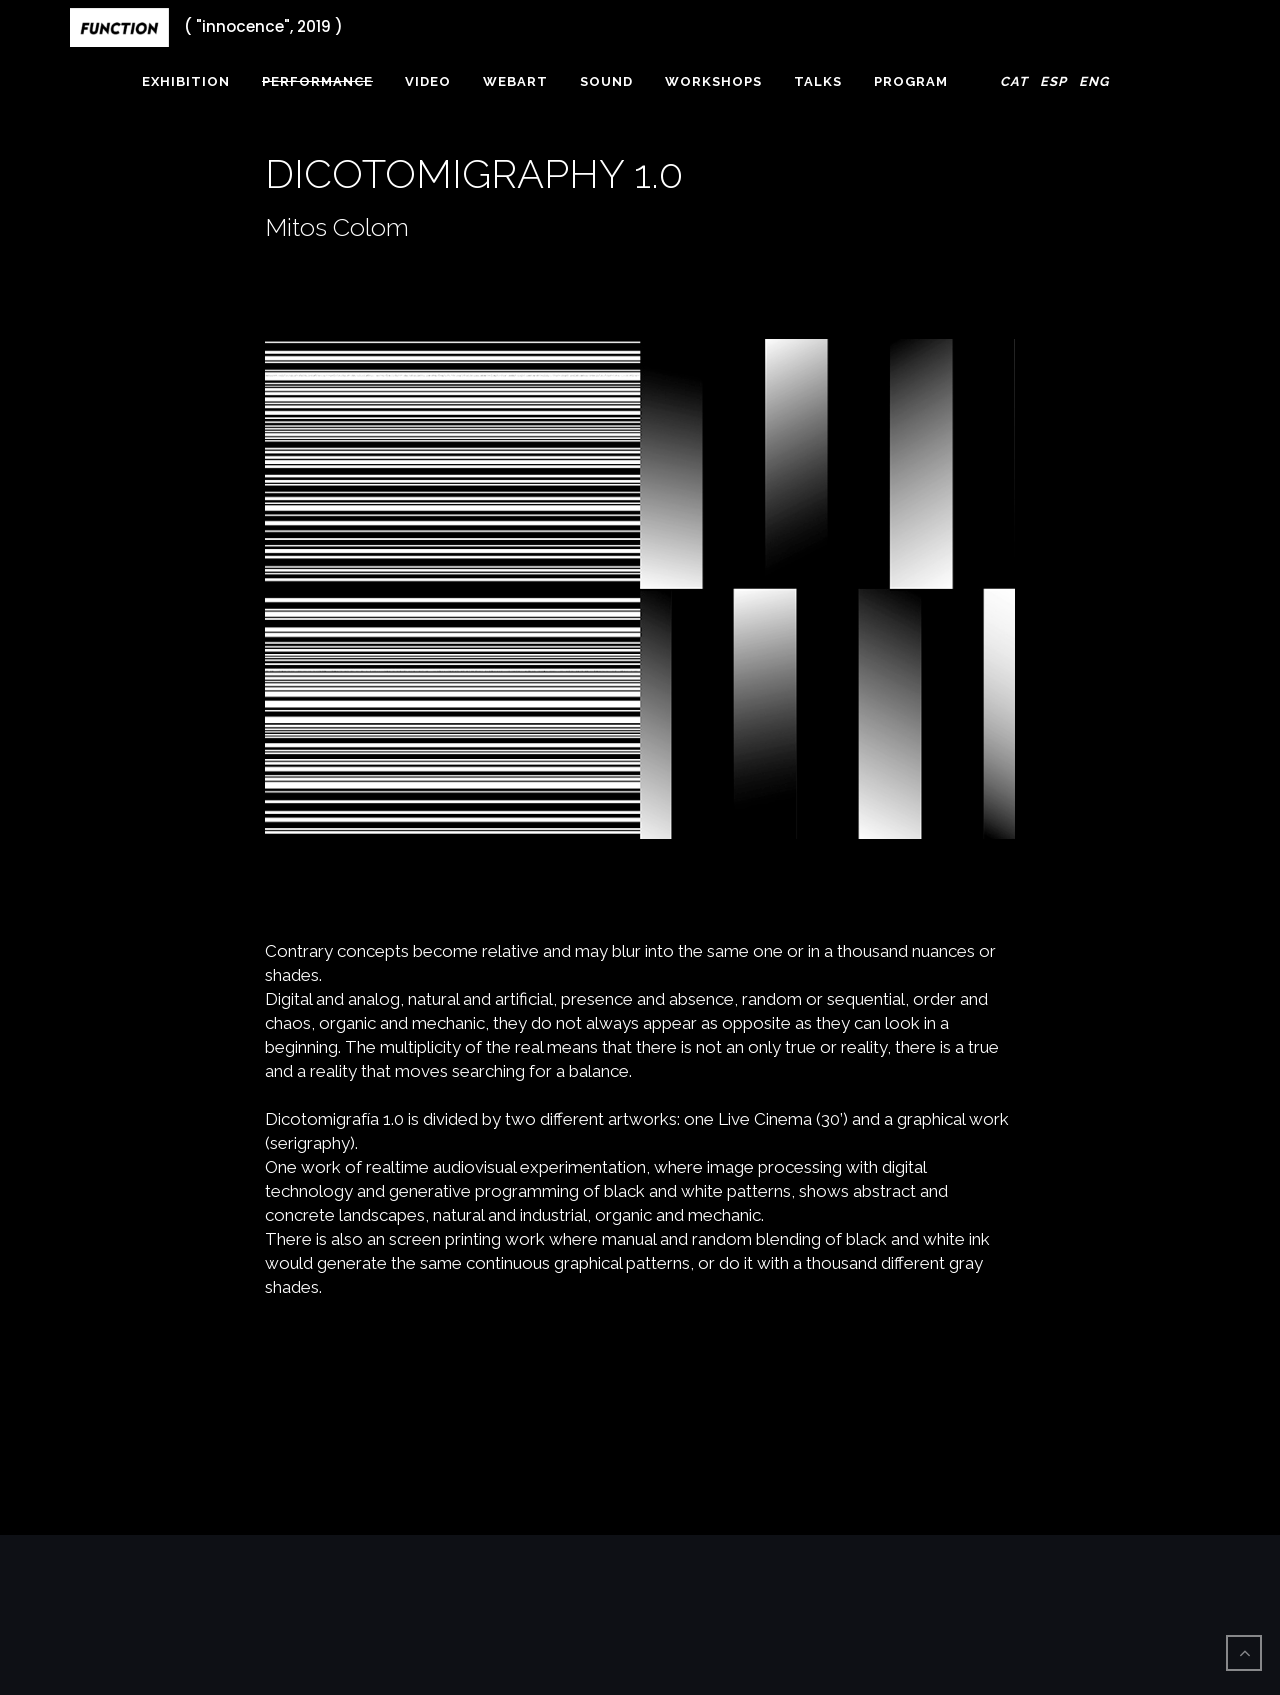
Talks (818, 81)
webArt (515, 81)
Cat (1014, 81)
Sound (606, 81)
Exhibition (186, 81)
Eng (1094, 81)
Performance (317, 81)
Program (911, 81)
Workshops (713, 81)
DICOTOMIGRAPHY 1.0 (474, 173)
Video (428, 81)
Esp (1053, 81)
